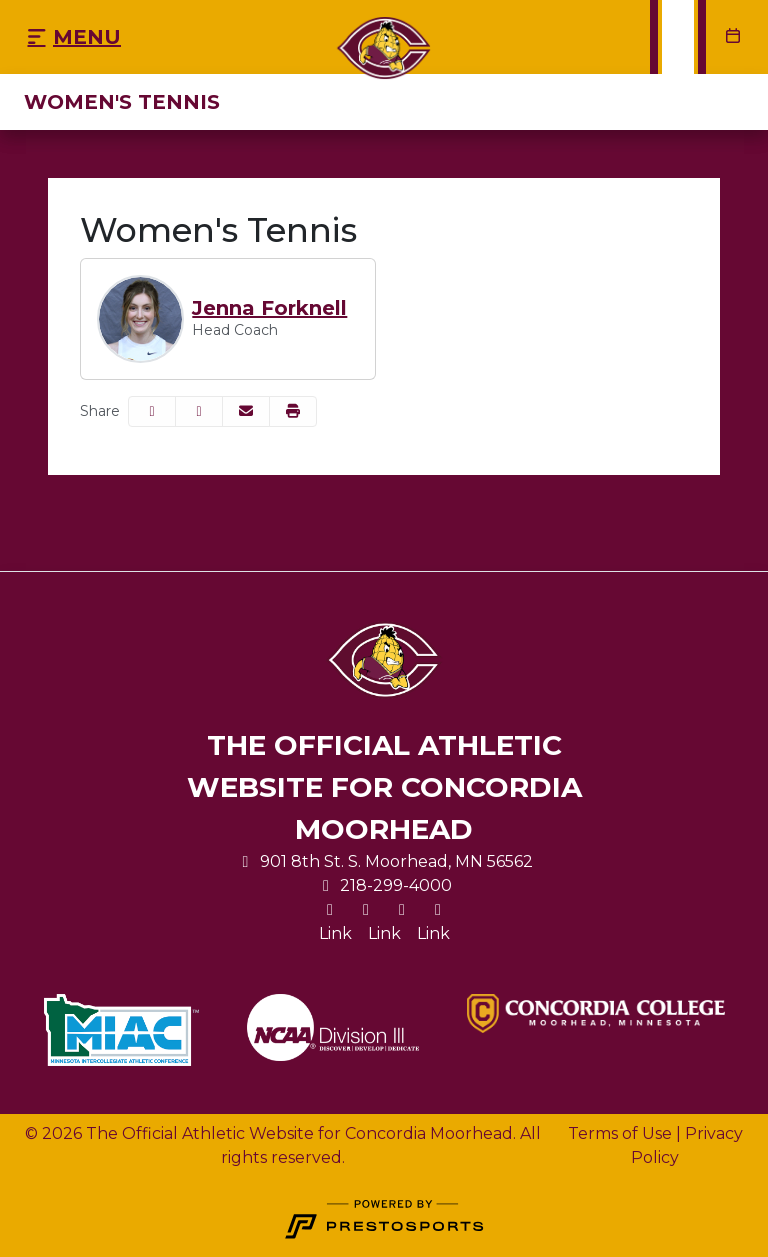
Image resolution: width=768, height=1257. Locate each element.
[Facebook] (402, 910)
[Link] (335, 934)
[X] (330, 910)
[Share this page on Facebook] (152, 411)
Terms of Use (620, 1133)
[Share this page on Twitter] (199, 411)
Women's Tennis (122, 102)
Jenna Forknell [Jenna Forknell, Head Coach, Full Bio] (269, 308)
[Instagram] (366, 910)
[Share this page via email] (246, 411)
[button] (293, 411)
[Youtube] (438, 910)
